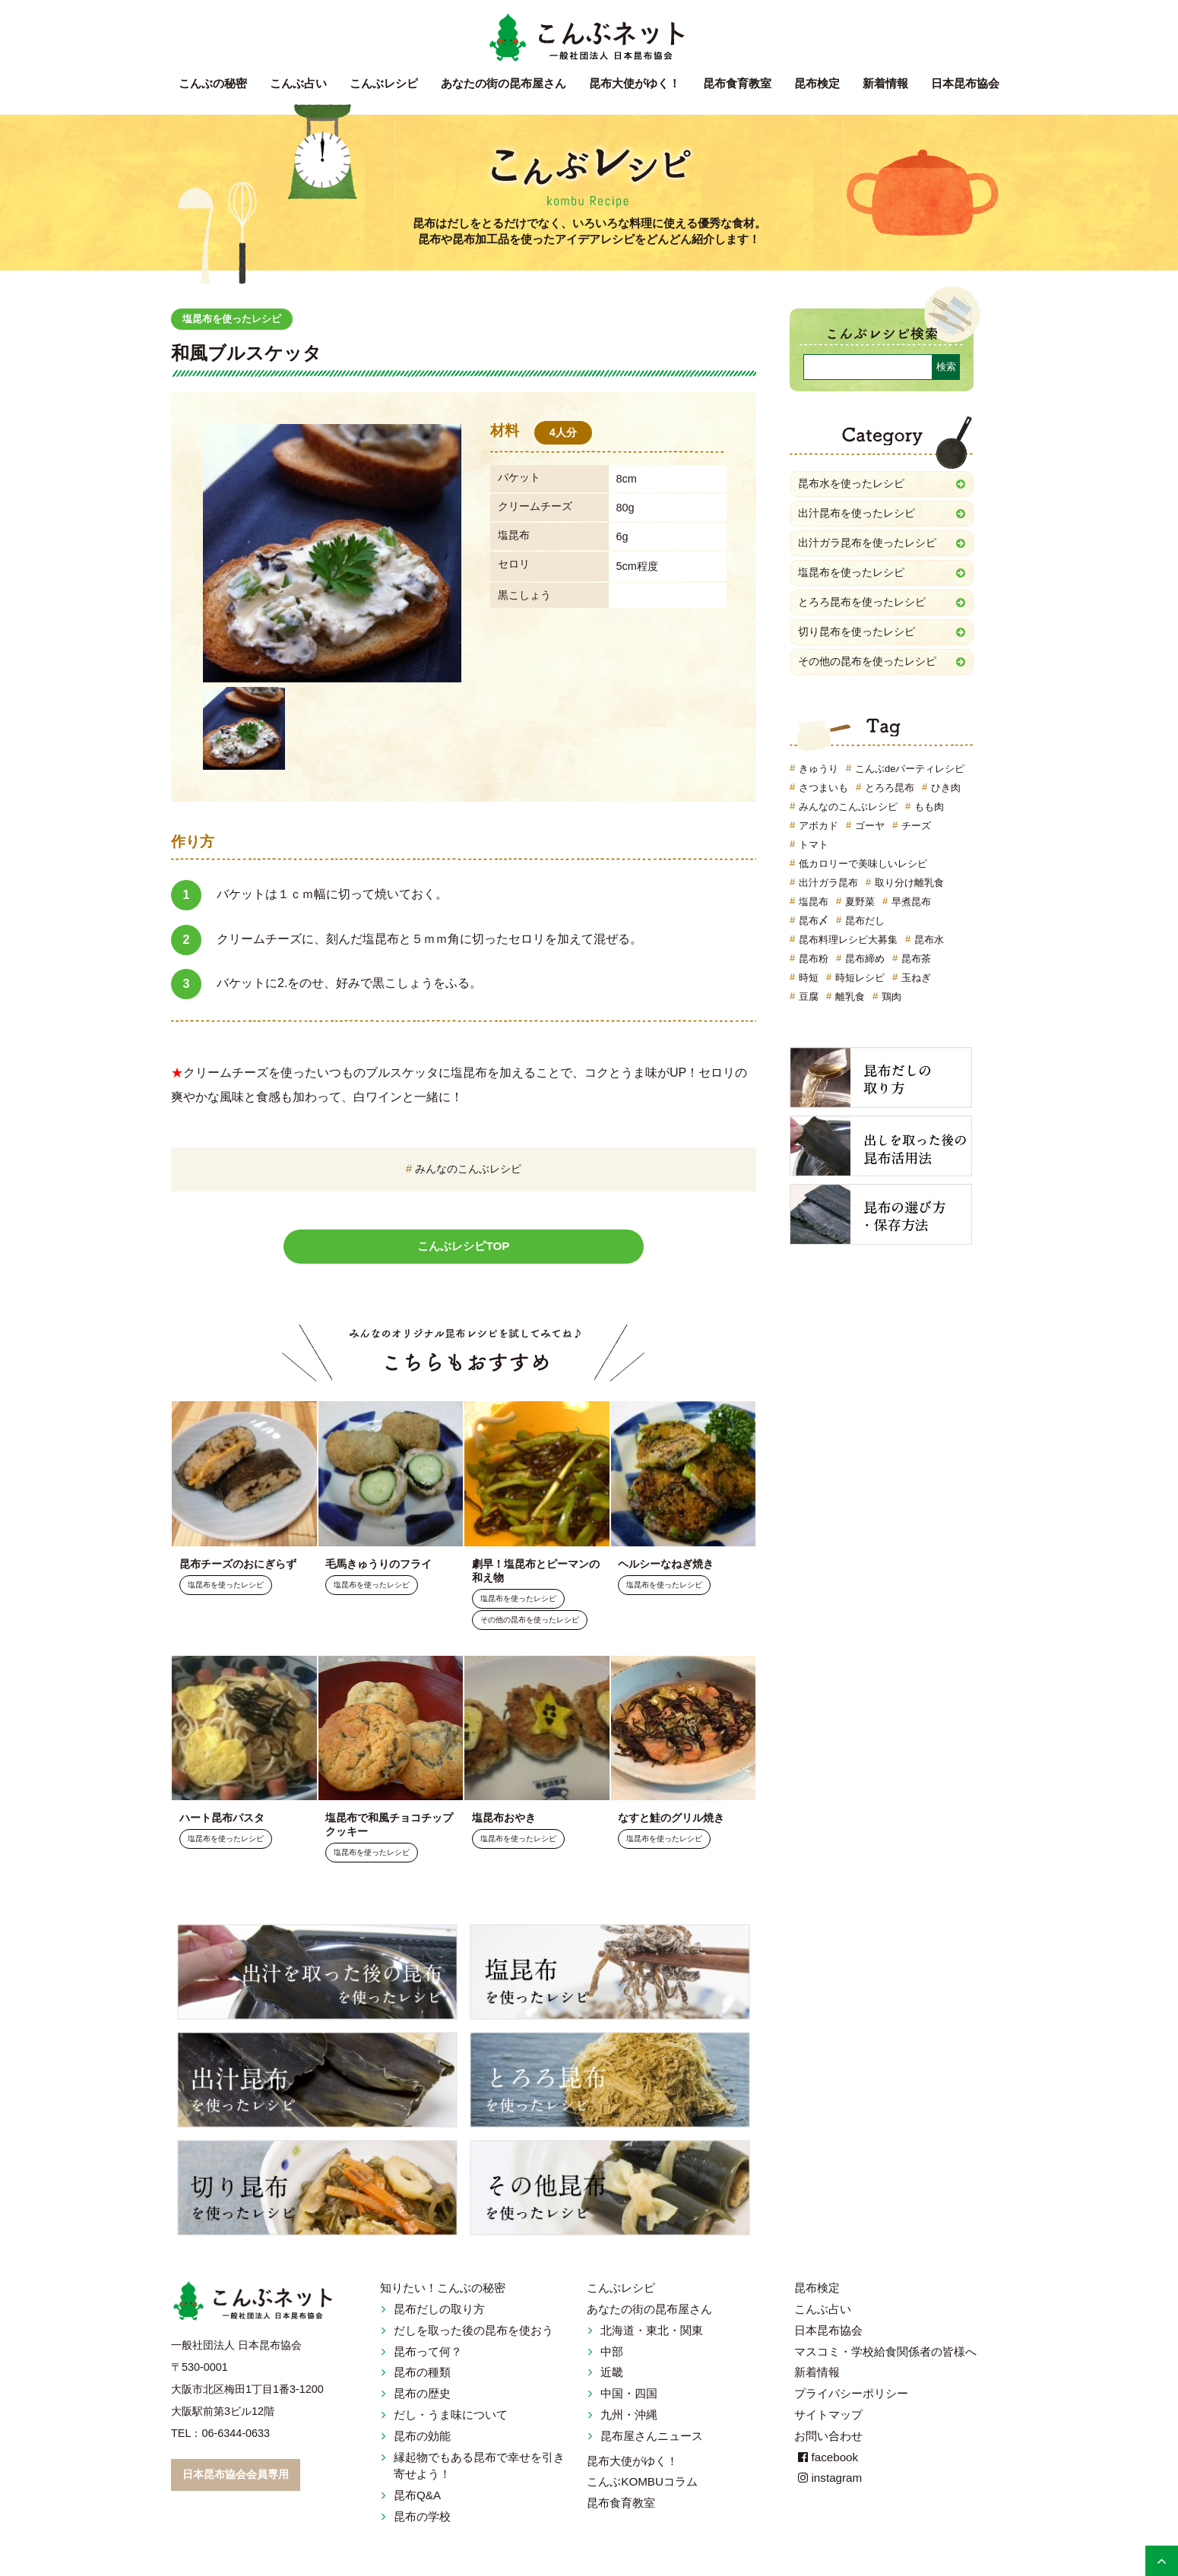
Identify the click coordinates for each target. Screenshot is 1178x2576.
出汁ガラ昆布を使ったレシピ (867, 545)
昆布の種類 (422, 2377)
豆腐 (809, 1002)
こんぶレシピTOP (464, 1246)
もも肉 (929, 812)
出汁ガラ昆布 (828, 888)
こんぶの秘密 (213, 83)
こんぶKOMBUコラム (642, 2486)
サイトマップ (828, 2419)
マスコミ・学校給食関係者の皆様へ (885, 2356)
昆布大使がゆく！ (632, 2465)
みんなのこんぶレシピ (468, 1169)
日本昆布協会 (965, 83)
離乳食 (850, 1002)
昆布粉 (813, 964)
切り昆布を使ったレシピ (856, 636)
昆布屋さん (503, 83)
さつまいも (823, 793)
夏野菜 (860, 907)
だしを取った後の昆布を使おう (473, 2334)
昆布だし (865, 926)
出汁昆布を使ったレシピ (856, 514)
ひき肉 (946, 793)
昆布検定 (817, 83)
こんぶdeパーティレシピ (909, 774)
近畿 (611, 2377)
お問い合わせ (828, 2440)
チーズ (916, 831)
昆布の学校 (422, 2520)
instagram (828, 2482)
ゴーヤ (870, 831)
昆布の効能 (422, 2440)
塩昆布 (813, 907)
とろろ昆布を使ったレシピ (862, 606)
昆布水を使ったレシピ (851, 484)
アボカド (818, 831)
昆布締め (865, 964)
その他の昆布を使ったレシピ (529, 1622)
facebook (826, 2461)
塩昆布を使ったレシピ (235, 318)
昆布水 (929, 945)
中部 (611, 2356)
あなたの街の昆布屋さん (649, 2313)
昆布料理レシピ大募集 (848, 945)
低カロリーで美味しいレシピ (863, 869)
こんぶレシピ (384, 83)
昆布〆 (813, 926)
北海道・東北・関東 (651, 2334)
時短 (809, 983)
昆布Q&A (417, 2500)
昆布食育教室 (737, 83)
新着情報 (885, 83)
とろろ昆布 (889, 793)
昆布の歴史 (422, 2398)
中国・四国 (628, 2398)
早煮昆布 (911, 907)
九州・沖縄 (628, 2419)
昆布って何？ (428, 2356)
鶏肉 (891, 1002)
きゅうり (818, 774)
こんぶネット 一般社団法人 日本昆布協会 (589, 38)
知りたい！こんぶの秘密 (442, 2292)
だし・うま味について (451, 2419)
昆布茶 (916, 964)
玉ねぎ (916, 983)
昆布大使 (634, 83)
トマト (813, 850)
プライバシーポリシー (851, 2398)
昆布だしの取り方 (439, 2313)
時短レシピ (860, 983)
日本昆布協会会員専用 (235, 2479)
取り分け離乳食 (909, 888)
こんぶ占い (298, 83)
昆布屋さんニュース (651, 2440)
